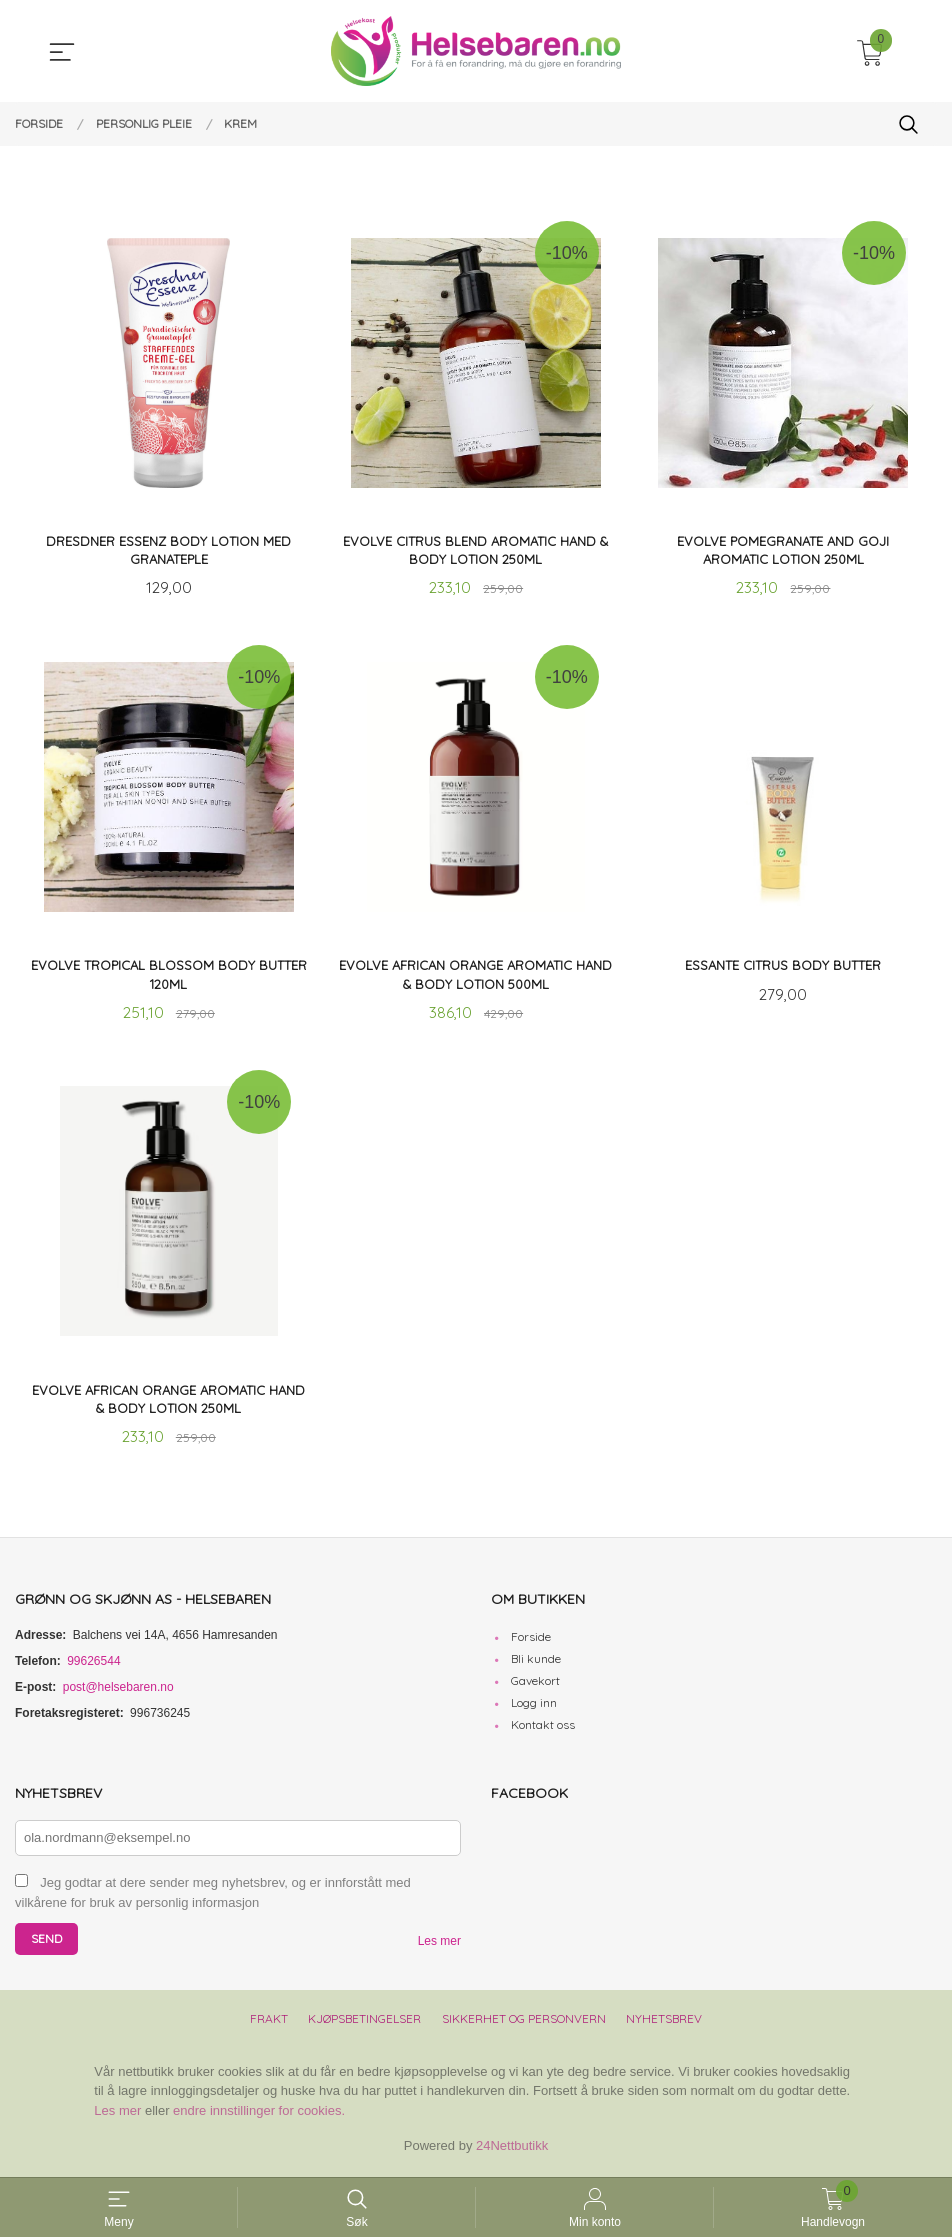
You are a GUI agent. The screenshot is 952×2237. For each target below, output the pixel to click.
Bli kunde (536, 1664)
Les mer (439, 1946)
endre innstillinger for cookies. (259, 2115)
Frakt (269, 2023)
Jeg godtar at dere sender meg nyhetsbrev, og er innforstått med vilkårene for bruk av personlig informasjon (213, 1898)
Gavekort (535, 1686)
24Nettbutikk (512, 2151)
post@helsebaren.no (118, 1693)
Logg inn (534, 1708)
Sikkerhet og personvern (524, 2023)
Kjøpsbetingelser (364, 2023)
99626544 (93, 1667)
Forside (531, 1642)
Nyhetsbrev (664, 2023)
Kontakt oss (543, 1730)
